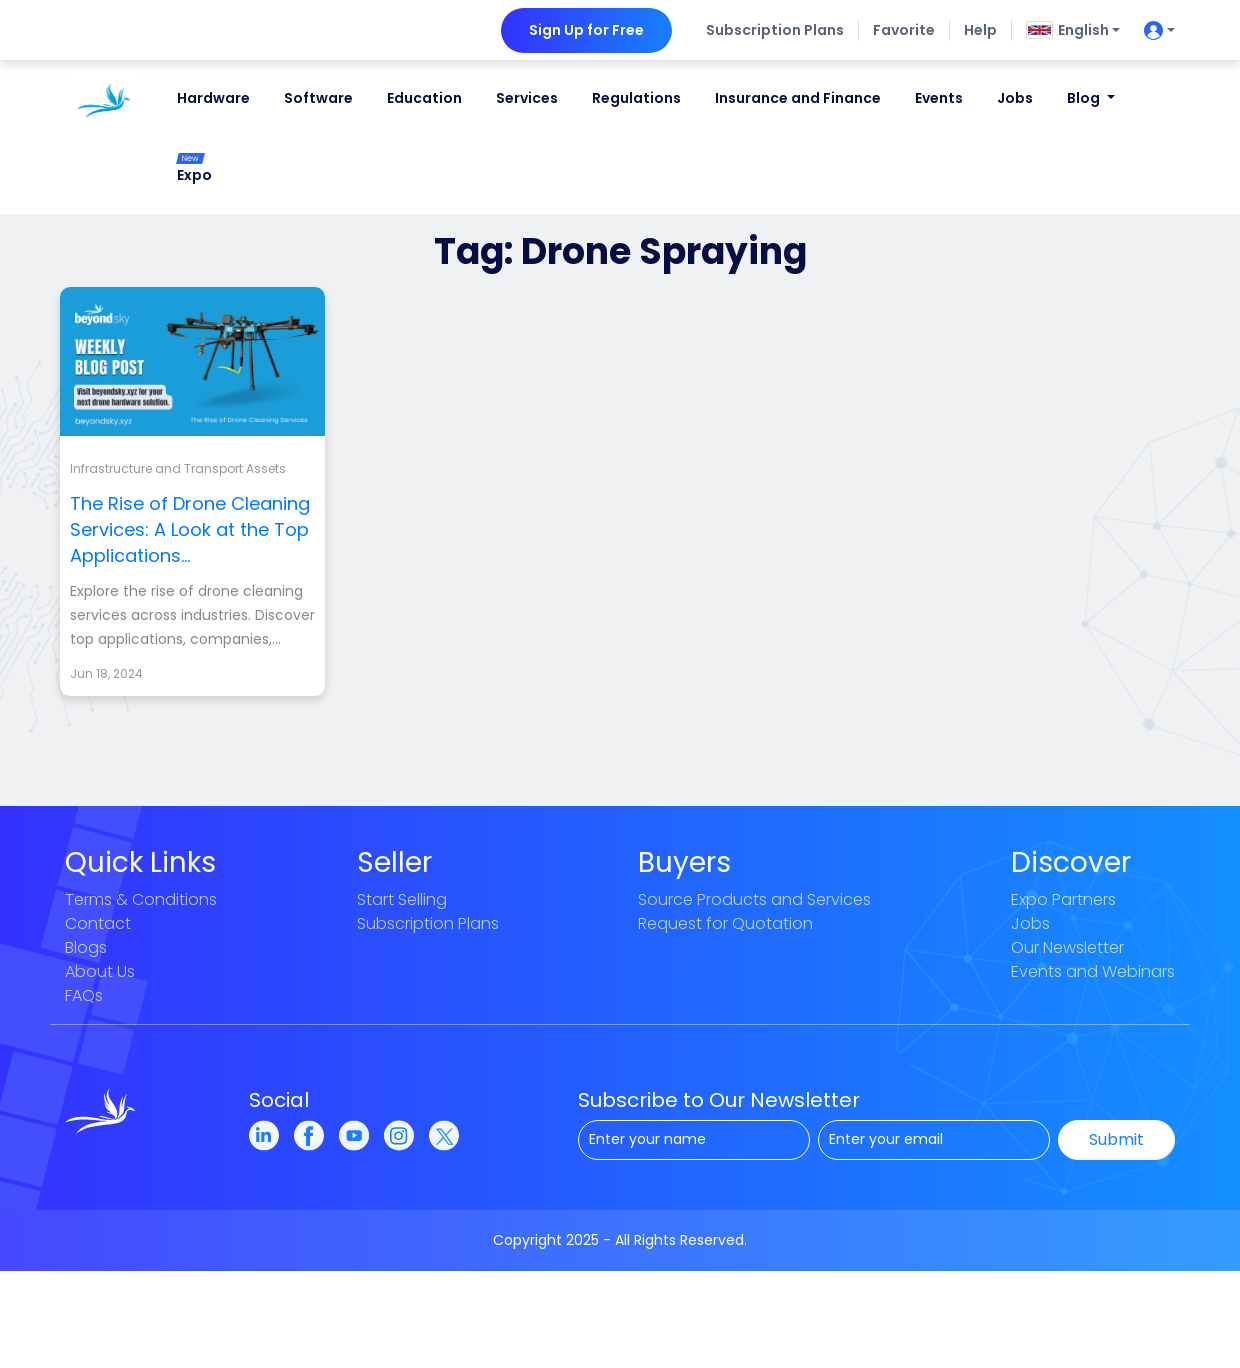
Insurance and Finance (798, 98)
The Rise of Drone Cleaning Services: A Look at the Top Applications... (190, 529)
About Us (100, 971)
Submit (1116, 1139)
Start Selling (402, 899)
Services (527, 98)
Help (980, 30)
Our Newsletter (1067, 947)
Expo (194, 169)
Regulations (636, 98)
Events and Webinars (1093, 971)
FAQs (84, 995)
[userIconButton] (1154, 30)
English (1067, 30)
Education (424, 98)
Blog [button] (1085, 98)
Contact (98, 923)
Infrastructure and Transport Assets (178, 468)
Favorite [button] (904, 30)
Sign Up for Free (586, 30)
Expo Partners (1063, 899)
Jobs (1015, 98)
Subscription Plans (775, 30)
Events (939, 98)
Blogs (86, 947)
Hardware (213, 98)
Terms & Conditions (141, 899)
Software (318, 98)
